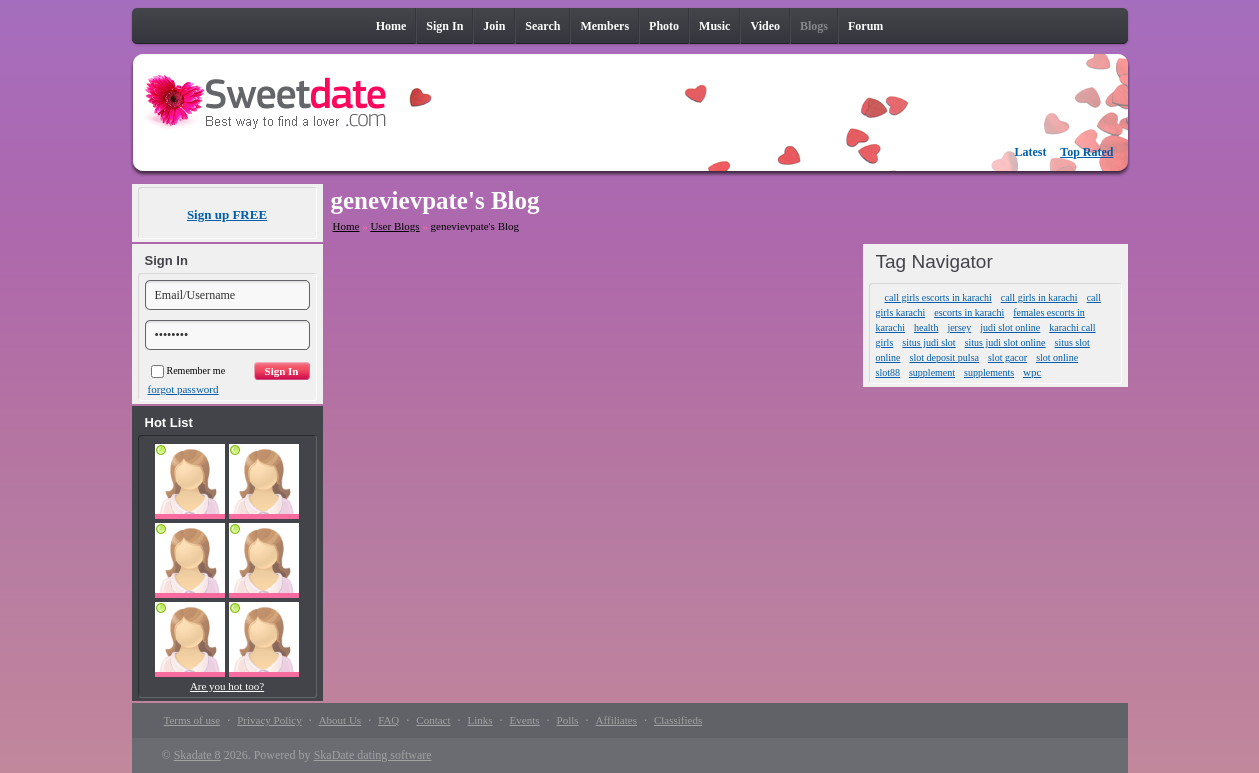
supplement (932, 372)
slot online (1057, 357)
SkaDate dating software (373, 755)
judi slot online (1010, 327)
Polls (568, 720)
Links (480, 720)
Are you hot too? (227, 686)
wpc (1032, 372)
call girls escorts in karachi (938, 297)
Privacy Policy (269, 720)
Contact (433, 720)
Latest (1031, 152)
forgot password (183, 389)
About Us (340, 720)
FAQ (388, 720)
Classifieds (678, 720)
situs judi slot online (1005, 342)
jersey (959, 327)
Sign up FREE (227, 214)
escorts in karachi (969, 312)
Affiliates (616, 720)
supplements (989, 372)
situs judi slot (928, 342)
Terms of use (192, 720)
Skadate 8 (197, 755)
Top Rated (1086, 152)
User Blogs (394, 226)
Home (346, 226)
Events (525, 720)
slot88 (888, 372)
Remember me (188, 370)
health (926, 327)
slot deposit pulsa (944, 357)
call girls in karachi (1039, 297)
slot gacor (1007, 357)
